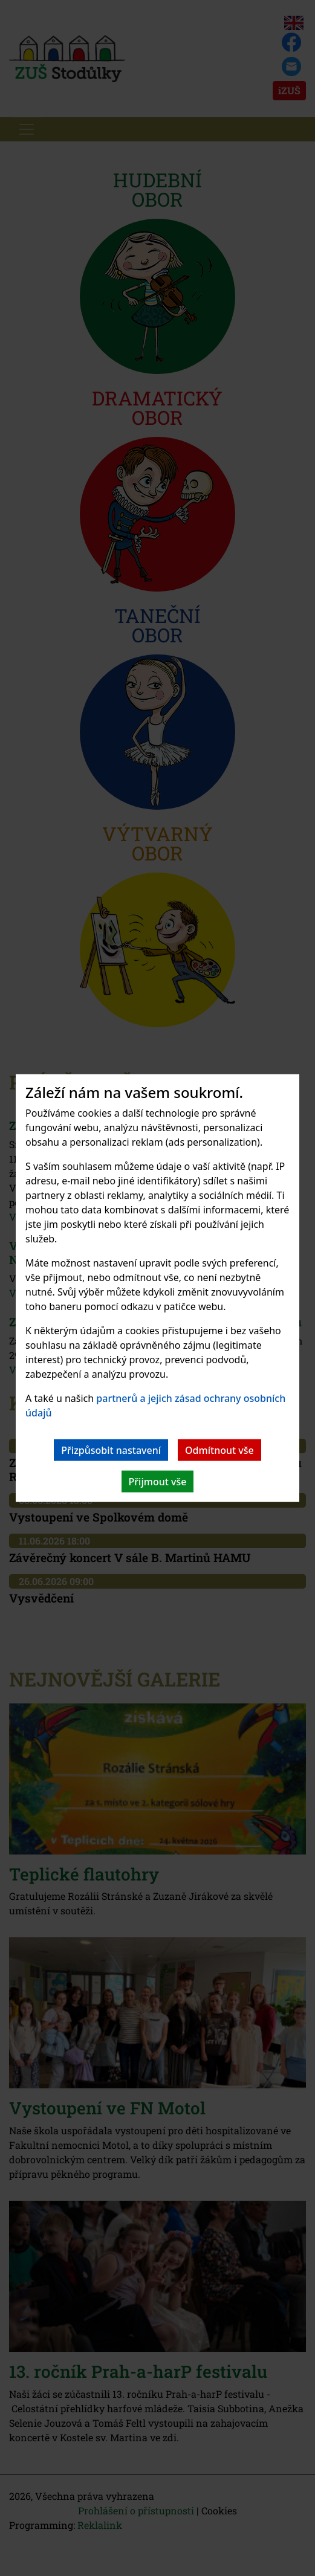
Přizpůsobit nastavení (111, 1450)
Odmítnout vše (219, 1450)
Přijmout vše (158, 1481)
